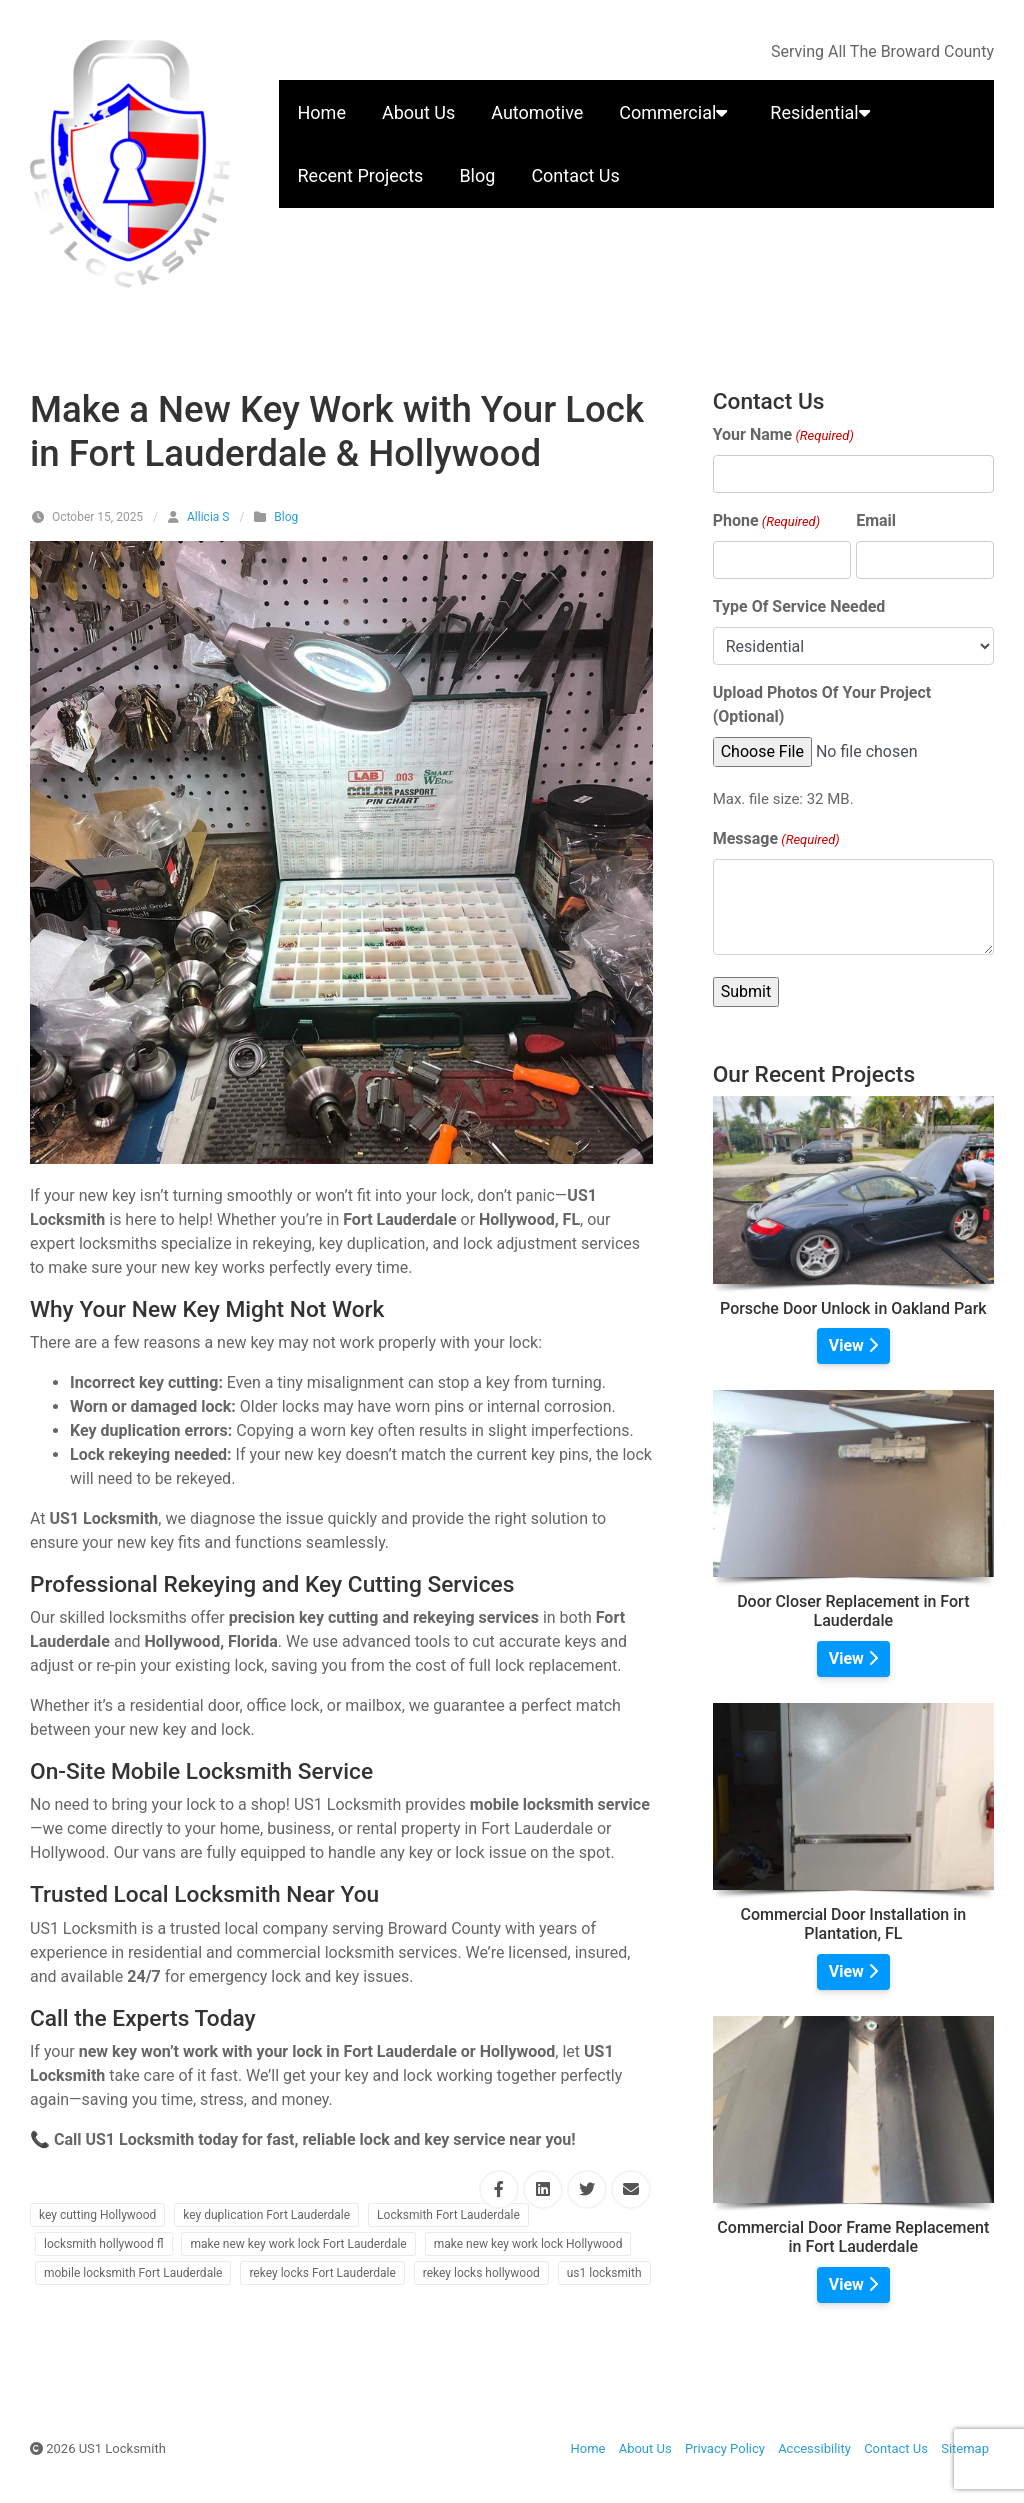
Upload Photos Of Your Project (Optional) (822, 704)
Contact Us (575, 175)
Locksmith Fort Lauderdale (448, 2215)
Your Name (783, 435)
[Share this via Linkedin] (543, 2189)
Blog (477, 175)
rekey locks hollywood (481, 2273)
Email (876, 520)
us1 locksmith (604, 2273)
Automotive (537, 112)
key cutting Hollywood (97, 2215)
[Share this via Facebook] (499, 2189)
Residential (823, 112)
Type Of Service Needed (799, 606)
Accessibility (814, 2448)
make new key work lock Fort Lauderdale (298, 2244)
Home (322, 112)
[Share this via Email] (631, 2189)
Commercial (676, 112)
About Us (418, 112)
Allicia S (208, 517)
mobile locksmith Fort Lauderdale (133, 2273)
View (853, 1345)
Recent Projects (361, 175)
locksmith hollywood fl (104, 2244)
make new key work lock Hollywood (528, 2244)
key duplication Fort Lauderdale (266, 2215)
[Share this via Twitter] (587, 2189)
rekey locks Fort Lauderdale (322, 2273)
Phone (766, 521)
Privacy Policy (725, 2448)
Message (776, 839)
